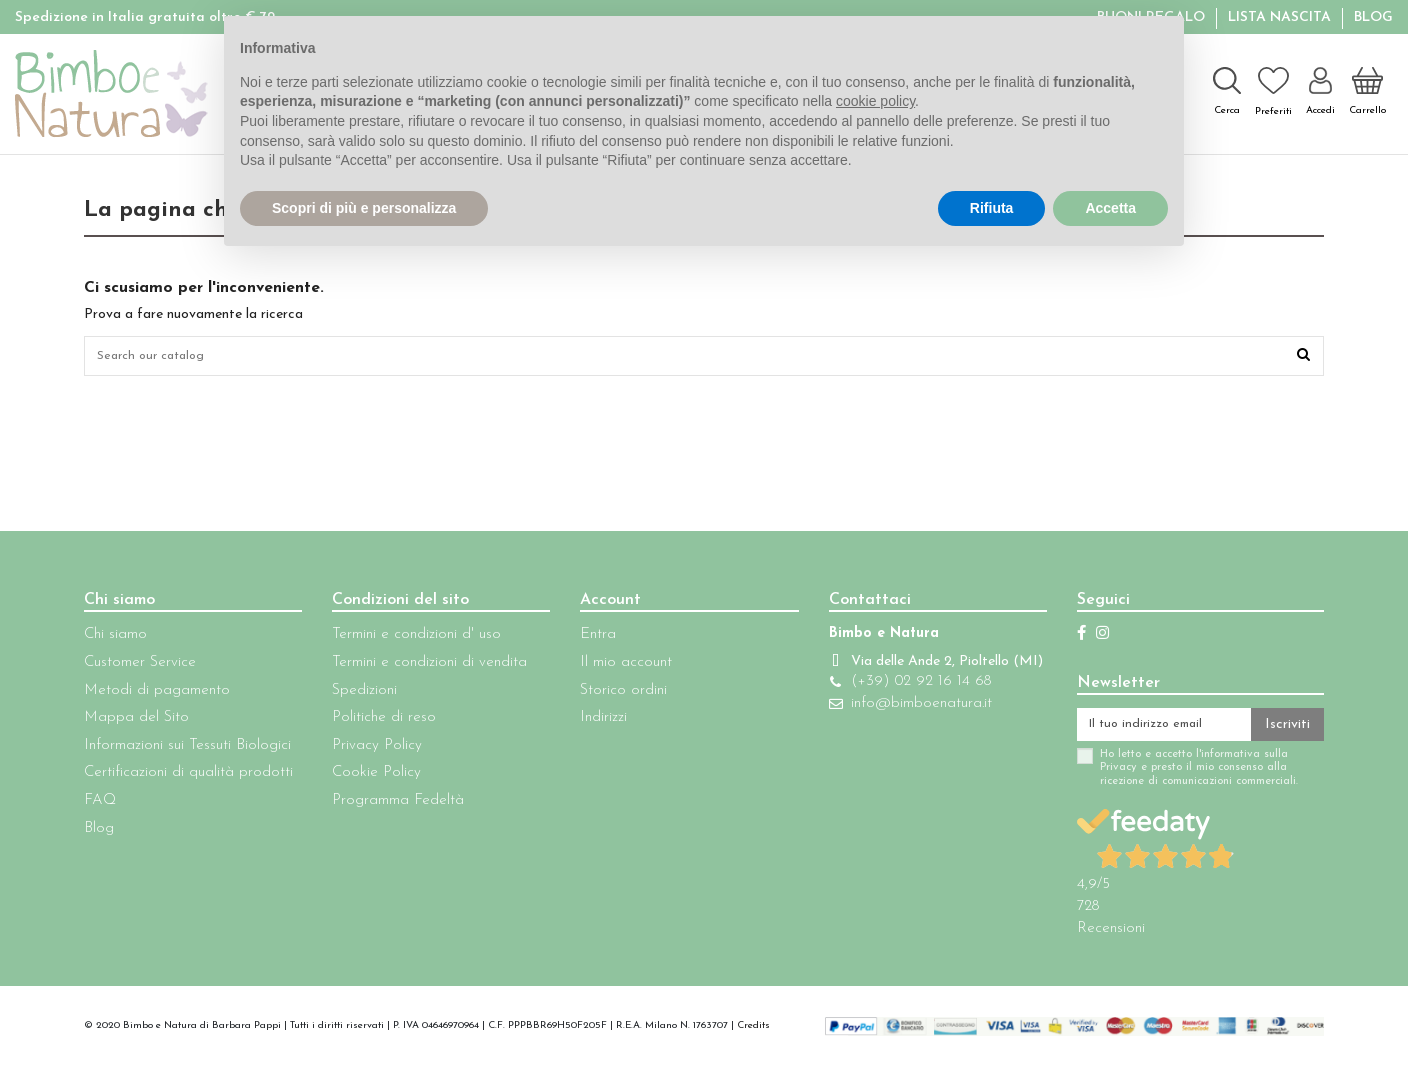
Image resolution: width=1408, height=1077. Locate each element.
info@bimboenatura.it (901, 729)
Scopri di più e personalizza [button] (364, 208)
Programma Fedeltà (392, 806)
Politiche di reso (378, 723)
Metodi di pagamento (157, 695)
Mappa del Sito (136, 723)
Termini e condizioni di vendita (423, 668)
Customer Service (140, 668)
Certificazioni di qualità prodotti (188, 778)
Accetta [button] (1110, 208)
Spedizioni (358, 695)
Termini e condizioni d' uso (410, 640)
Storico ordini (611, 695)
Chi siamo (115, 640)
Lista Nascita (1281, 17)
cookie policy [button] (875, 101)
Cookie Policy (370, 778)
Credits (753, 1036)
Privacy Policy (371, 751)
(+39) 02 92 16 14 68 (901, 707)
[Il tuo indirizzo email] (1151, 733)
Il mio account (614, 668)
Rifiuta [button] (992, 208)
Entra (586, 640)
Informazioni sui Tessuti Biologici (187, 751)
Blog (1373, 17)
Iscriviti (1287, 732)
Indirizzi (591, 723)
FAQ (100, 806)
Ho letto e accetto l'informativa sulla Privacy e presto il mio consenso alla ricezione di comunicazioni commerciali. (1173, 779)
